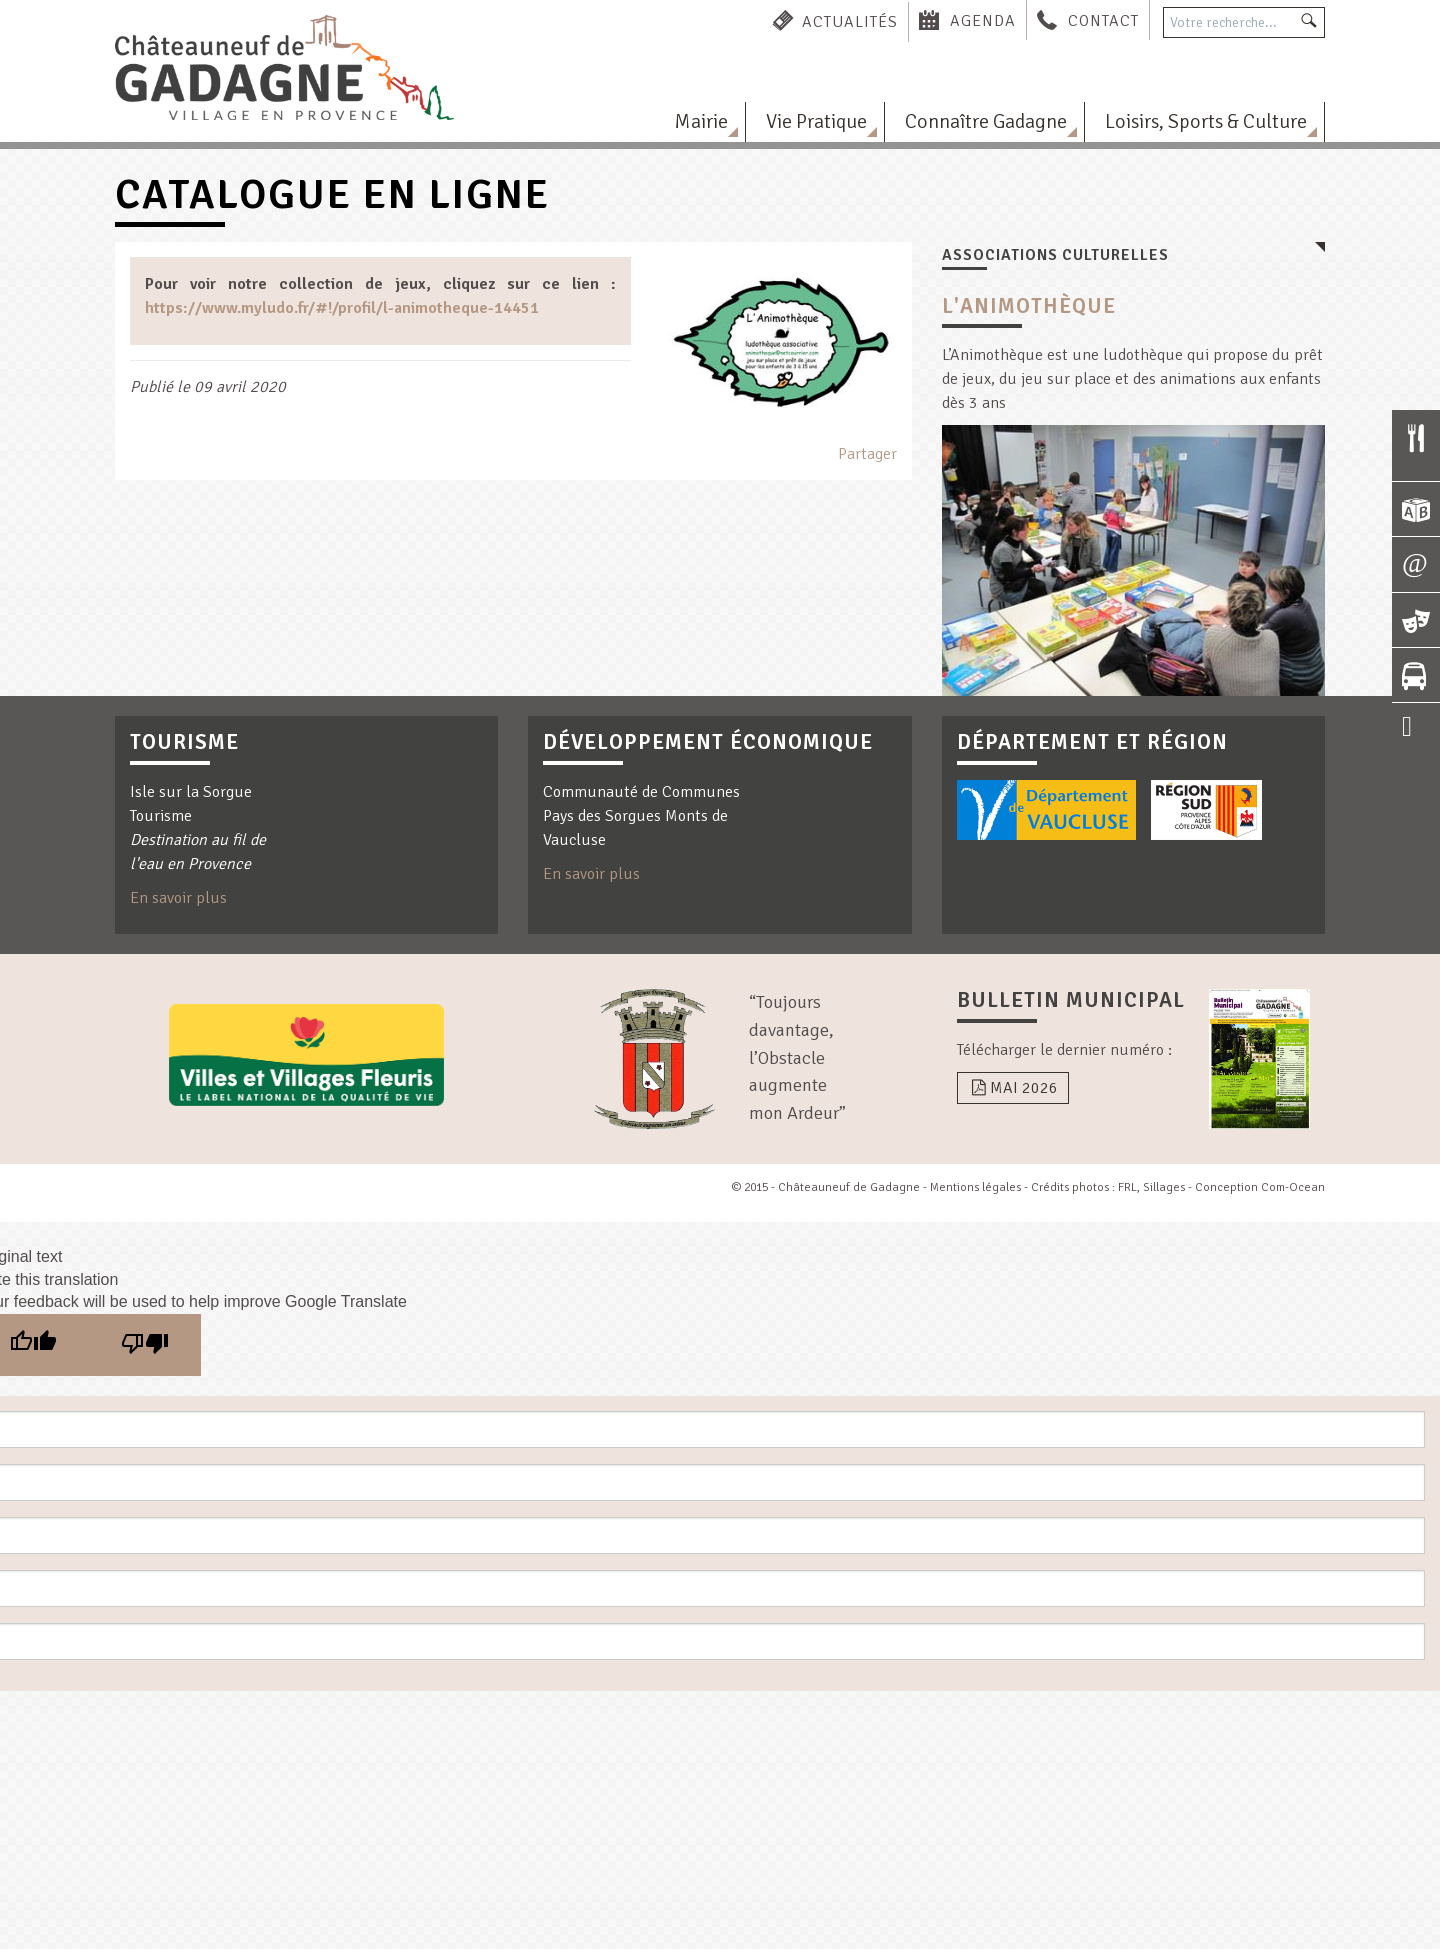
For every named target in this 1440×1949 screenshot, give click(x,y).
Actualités (850, 21)
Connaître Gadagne (986, 121)
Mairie (701, 121)
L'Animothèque (1029, 306)
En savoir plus (178, 898)
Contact (1103, 21)
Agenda (983, 21)
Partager (867, 454)
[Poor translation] (145, 1345)
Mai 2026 (1013, 1088)
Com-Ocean (1293, 1187)
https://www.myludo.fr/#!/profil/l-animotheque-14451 (342, 308)
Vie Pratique (816, 121)
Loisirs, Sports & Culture (1206, 121)
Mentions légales (975, 1187)
